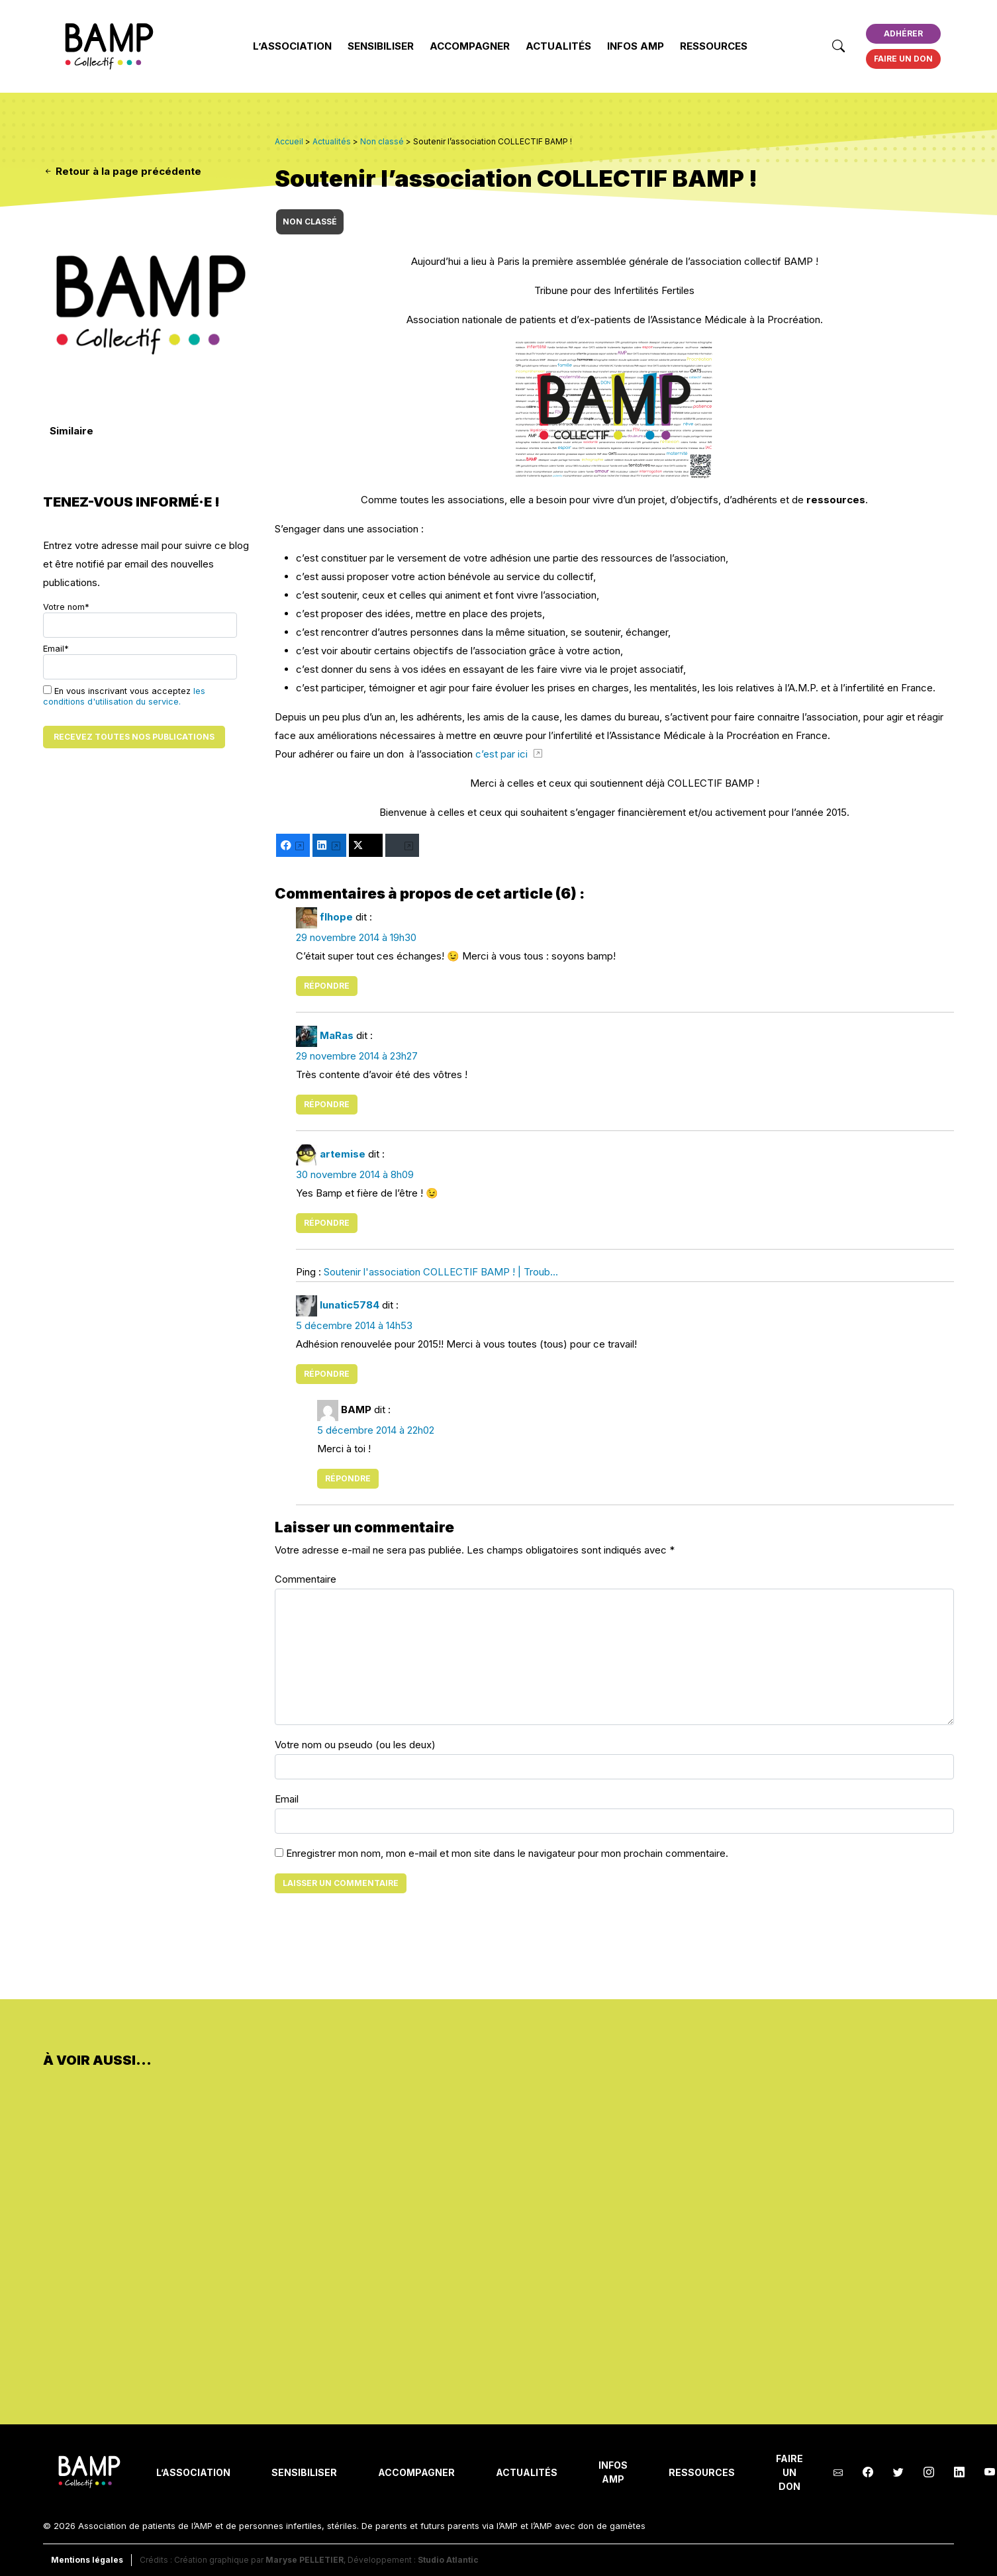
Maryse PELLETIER (304, 2560)
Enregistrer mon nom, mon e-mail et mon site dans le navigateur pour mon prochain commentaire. (507, 1853)
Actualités (558, 46)
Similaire (71, 430)
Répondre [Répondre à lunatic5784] (327, 1374)
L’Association (292, 46)
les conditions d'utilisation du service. (124, 696)
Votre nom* (140, 620)
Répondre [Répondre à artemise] (327, 1223)
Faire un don (903, 59)
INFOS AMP (635, 46)
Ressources (713, 46)
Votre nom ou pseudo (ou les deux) (355, 1744)
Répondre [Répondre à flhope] (327, 986)
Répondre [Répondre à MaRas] (327, 1104)
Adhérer (903, 33)
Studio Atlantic (448, 2560)
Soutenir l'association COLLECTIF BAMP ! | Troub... (441, 1271)
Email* (140, 661)
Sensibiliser (381, 46)
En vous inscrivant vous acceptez (124, 696)
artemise (342, 1154)
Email (287, 1799)
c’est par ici (502, 754)
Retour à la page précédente (122, 171)
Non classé (310, 221)
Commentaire (305, 1579)
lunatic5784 (349, 1305)
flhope (336, 917)
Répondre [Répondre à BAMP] (348, 1478)
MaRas (337, 1035)
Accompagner (470, 46)
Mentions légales (87, 2560)
